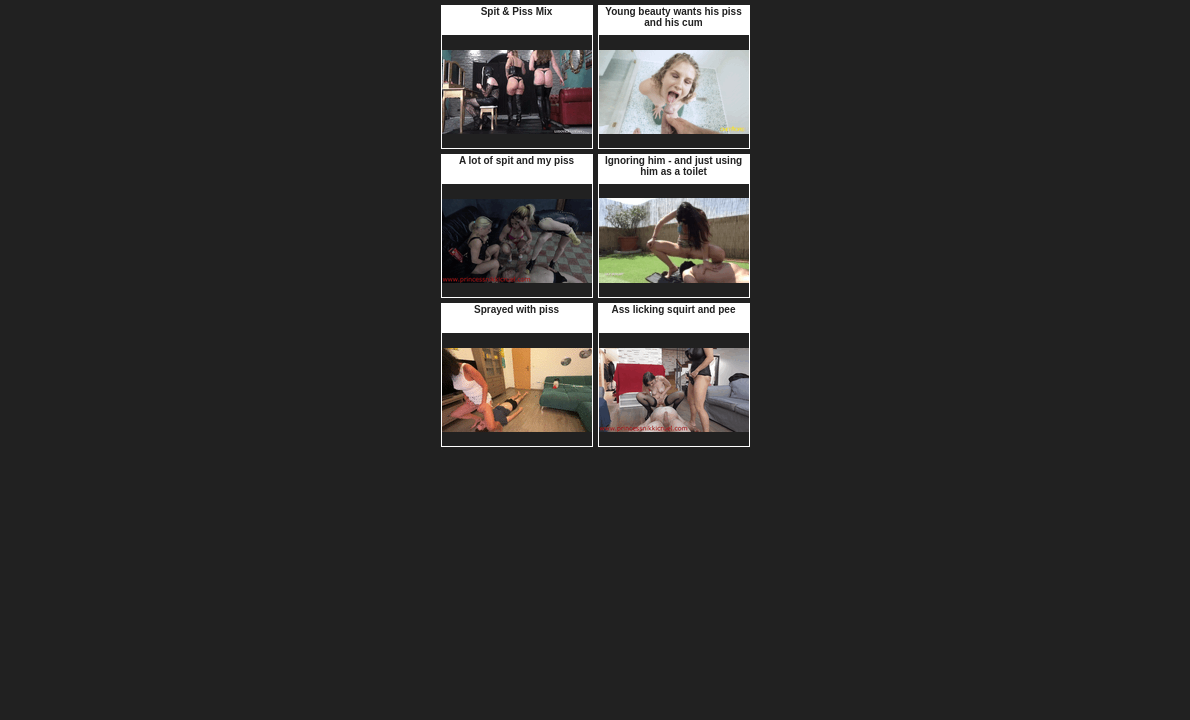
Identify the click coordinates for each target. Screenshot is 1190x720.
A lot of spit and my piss (516, 160)
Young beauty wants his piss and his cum (673, 17)
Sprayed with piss (516, 309)
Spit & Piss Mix (517, 11)
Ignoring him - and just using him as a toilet (673, 166)
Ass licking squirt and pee (674, 309)
